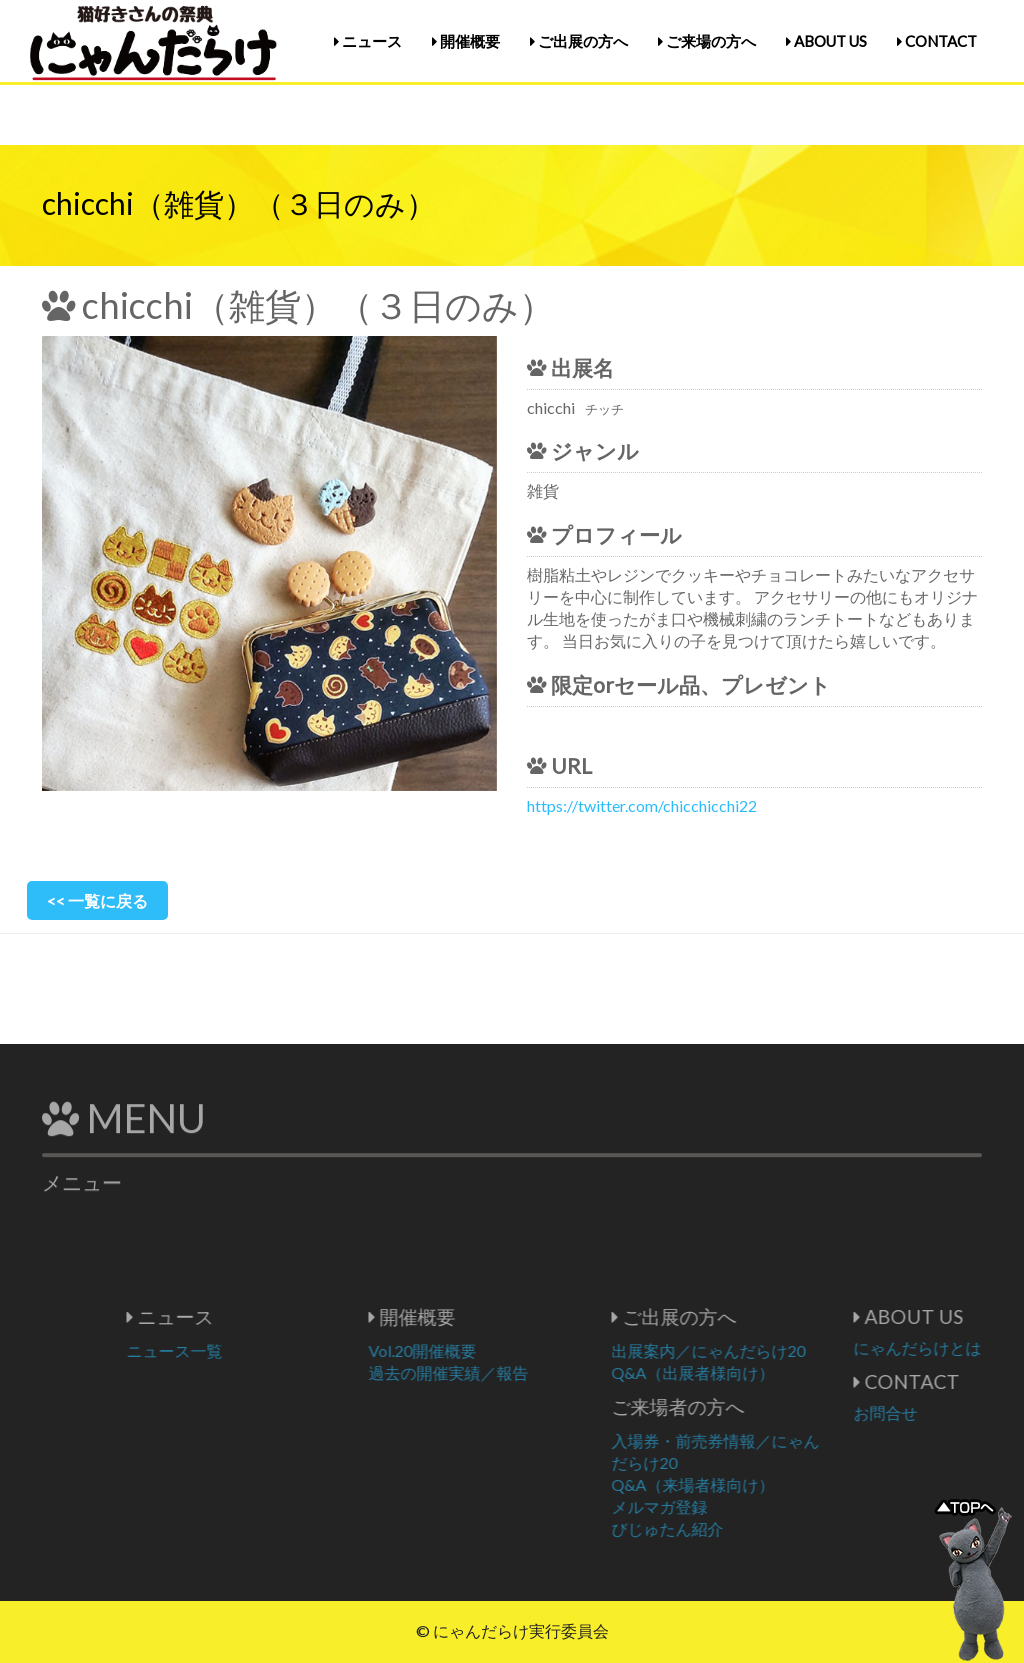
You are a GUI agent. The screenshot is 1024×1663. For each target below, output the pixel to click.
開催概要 (466, 41)
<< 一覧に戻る (97, 900)
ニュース (368, 41)
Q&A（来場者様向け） (750, 1484)
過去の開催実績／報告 (506, 1372)
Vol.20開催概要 (480, 1350)
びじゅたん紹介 (725, 1528)
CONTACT (937, 41)
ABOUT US (826, 41)
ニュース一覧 (232, 1350)
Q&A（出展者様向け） (750, 1372)
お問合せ (943, 1412)
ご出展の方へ (579, 41)
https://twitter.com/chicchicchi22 (642, 805)
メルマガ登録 (717, 1506)
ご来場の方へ (707, 41)
